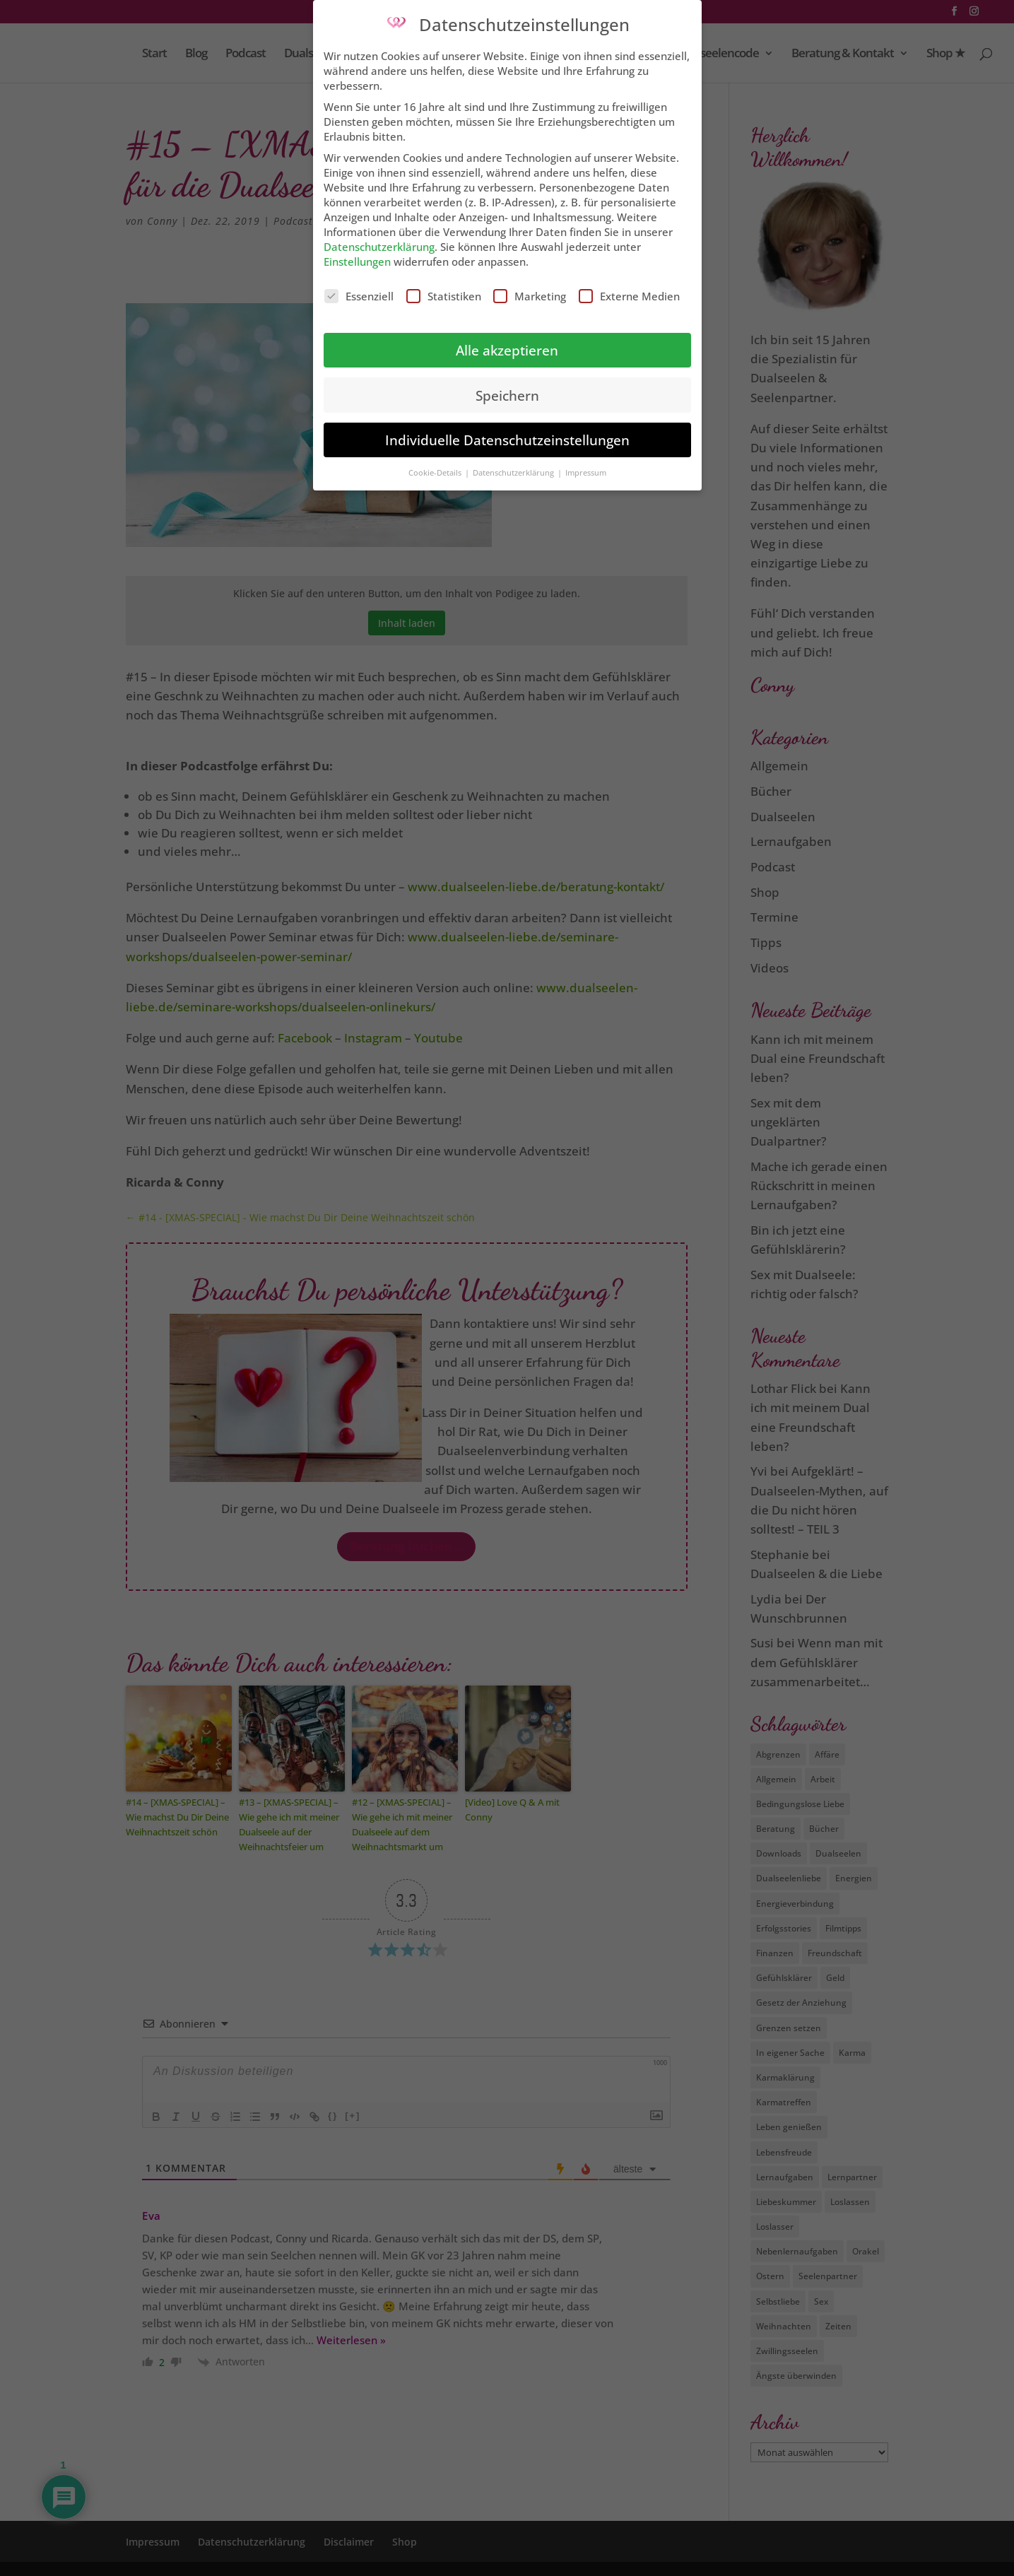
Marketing (529, 286)
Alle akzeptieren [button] (507, 340)
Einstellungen (357, 252)
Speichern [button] (507, 385)
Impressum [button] (585, 462)
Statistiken (443, 286)
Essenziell (359, 286)
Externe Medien (629, 286)
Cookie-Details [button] (436, 462)
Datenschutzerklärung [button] (514, 462)
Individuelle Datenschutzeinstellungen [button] (507, 430)
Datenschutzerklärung (379, 237)
